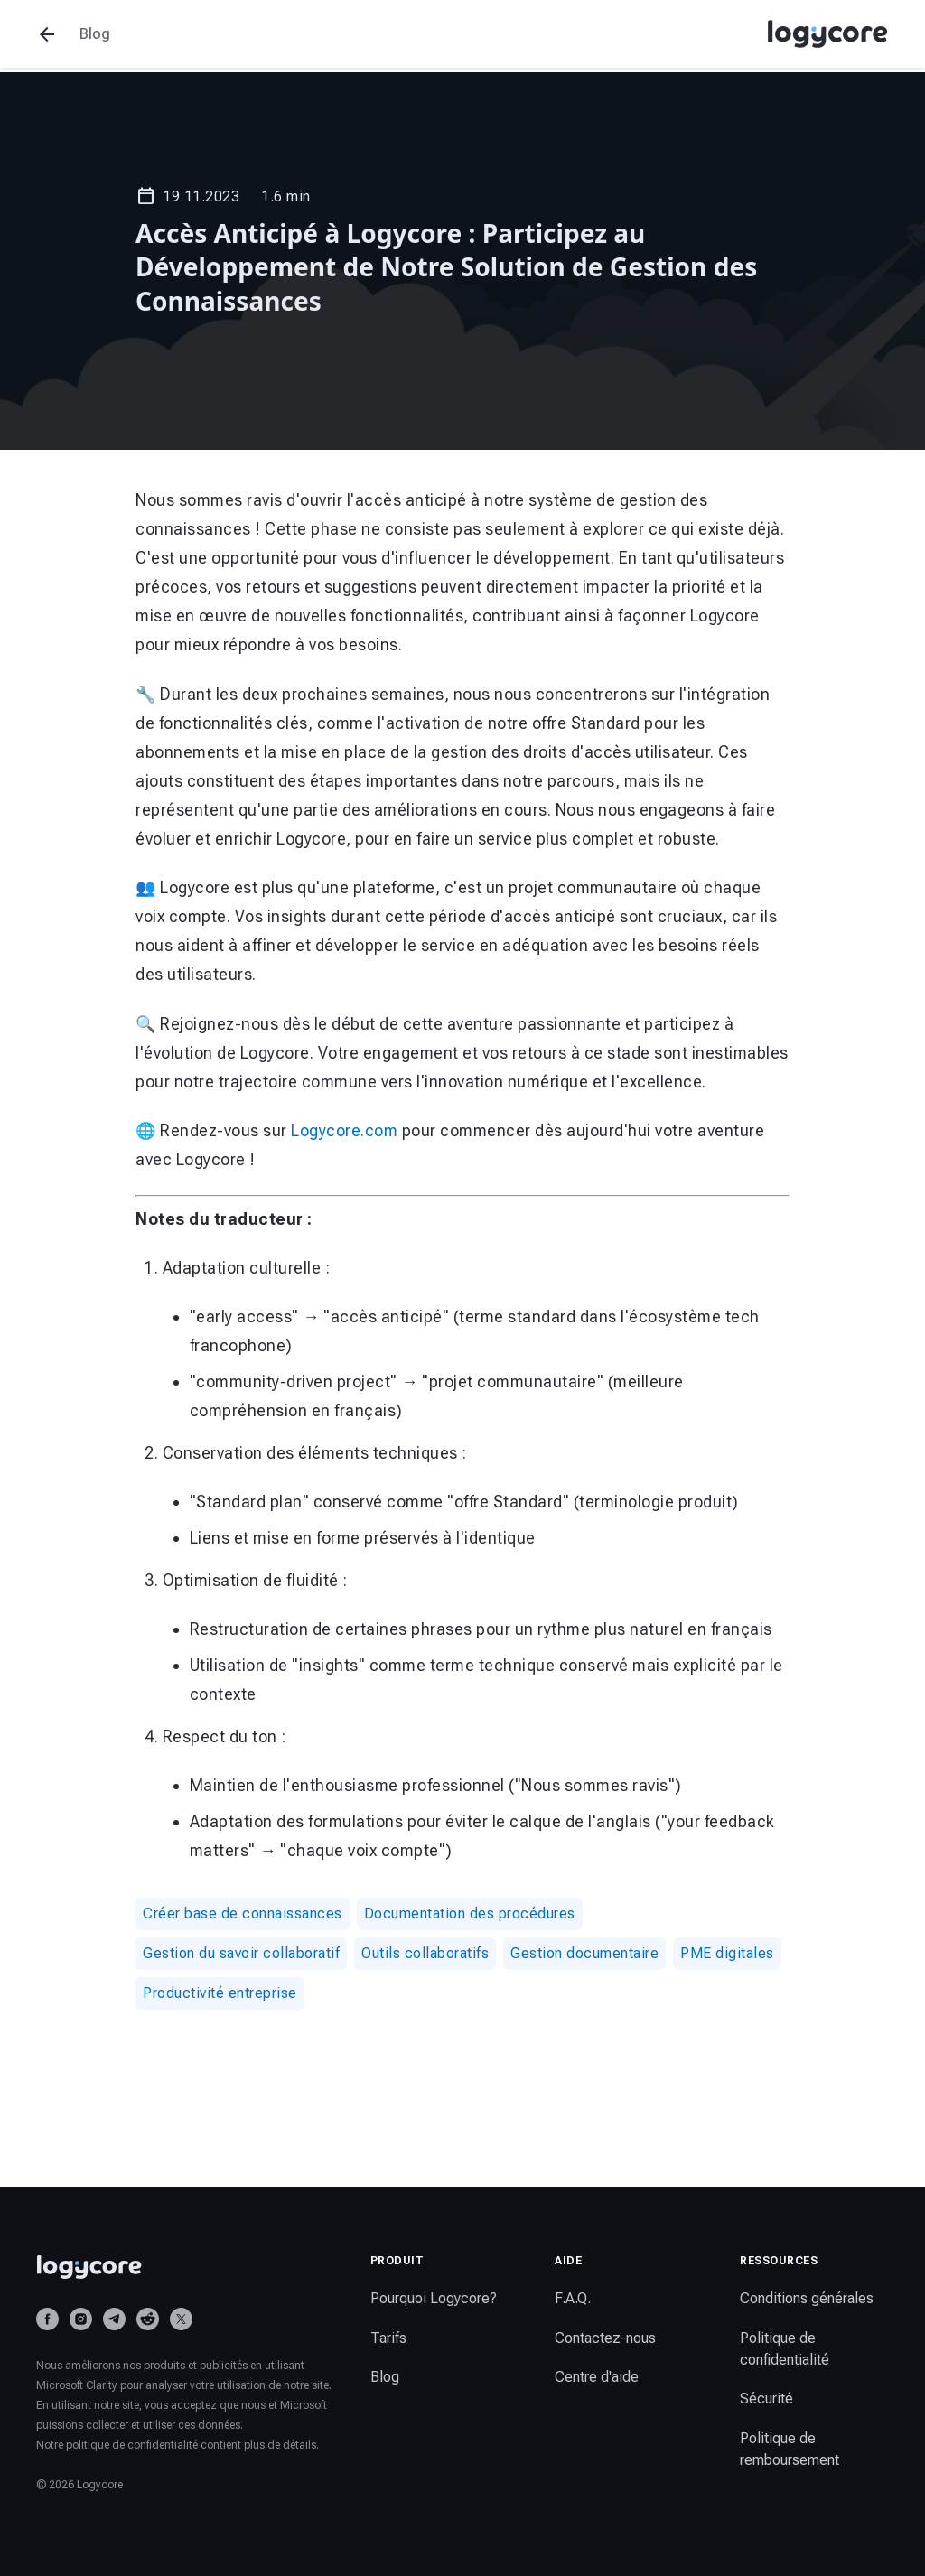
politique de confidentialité (132, 2445)
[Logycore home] (185, 2267)
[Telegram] (114, 2319)
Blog (384, 2376)
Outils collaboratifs (425, 1953)
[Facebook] (47, 2319)
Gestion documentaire (584, 1953)
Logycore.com (344, 1130)
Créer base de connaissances (242, 1913)
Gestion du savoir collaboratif (241, 1953)
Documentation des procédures (469, 1913)
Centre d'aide (597, 2376)
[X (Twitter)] (181, 2319)
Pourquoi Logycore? (433, 2298)
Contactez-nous (605, 2338)
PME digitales (727, 1953)
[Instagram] (81, 2319)
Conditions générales (807, 2298)
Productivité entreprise (220, 1993)
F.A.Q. (573, 2298)
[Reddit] (147, 2319)
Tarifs (388, 2338)
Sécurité (766, 2398)
